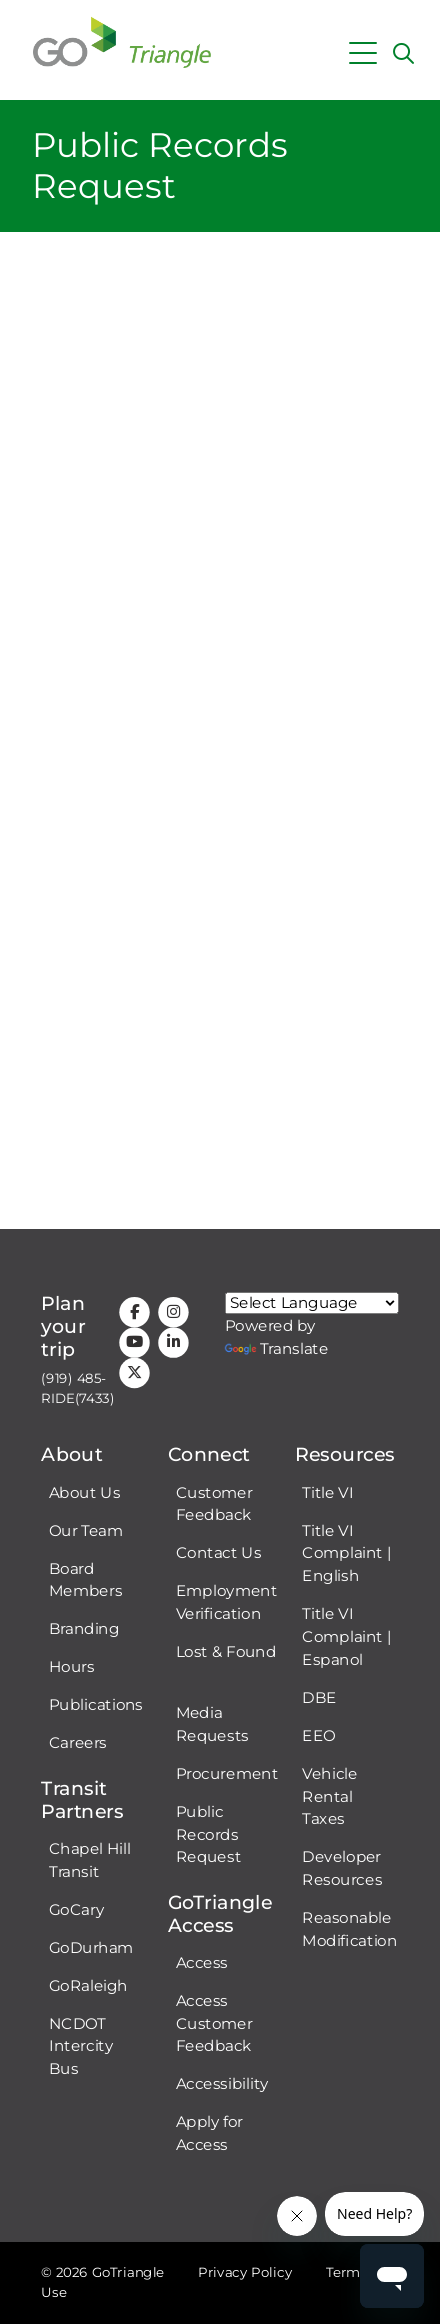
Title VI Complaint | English (346, 1553)
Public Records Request (209, 1834)
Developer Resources (342, 1868)
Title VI (327, 1492)
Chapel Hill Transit (90, 1859)
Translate (277, 1348)
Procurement (227, 1773)
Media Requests (212, 1723)
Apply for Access (209, 2133)
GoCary (76, 1909)
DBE (319, 1697)
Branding (84, 1629)
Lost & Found (226, 1651)
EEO (318, 1735)
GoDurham (91, 1947)
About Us (84, 1492)
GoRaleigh (88, 1985)
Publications (96, 1705)
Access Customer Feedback (214, 2023)
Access (202, 1962)
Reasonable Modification (349, 1928)
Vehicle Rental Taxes (329, 1796)
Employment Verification (227, 1602)
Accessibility (222, 2084)
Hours (72, 1667)
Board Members (85, 1579)
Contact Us (219, 1553)
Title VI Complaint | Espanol (346, 1636)
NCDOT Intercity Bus (81, 2046)
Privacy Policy (245, 2272)
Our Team (86, 1530)
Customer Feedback (214, 1503)
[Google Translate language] (312, 1303)
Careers (78, 1743)
